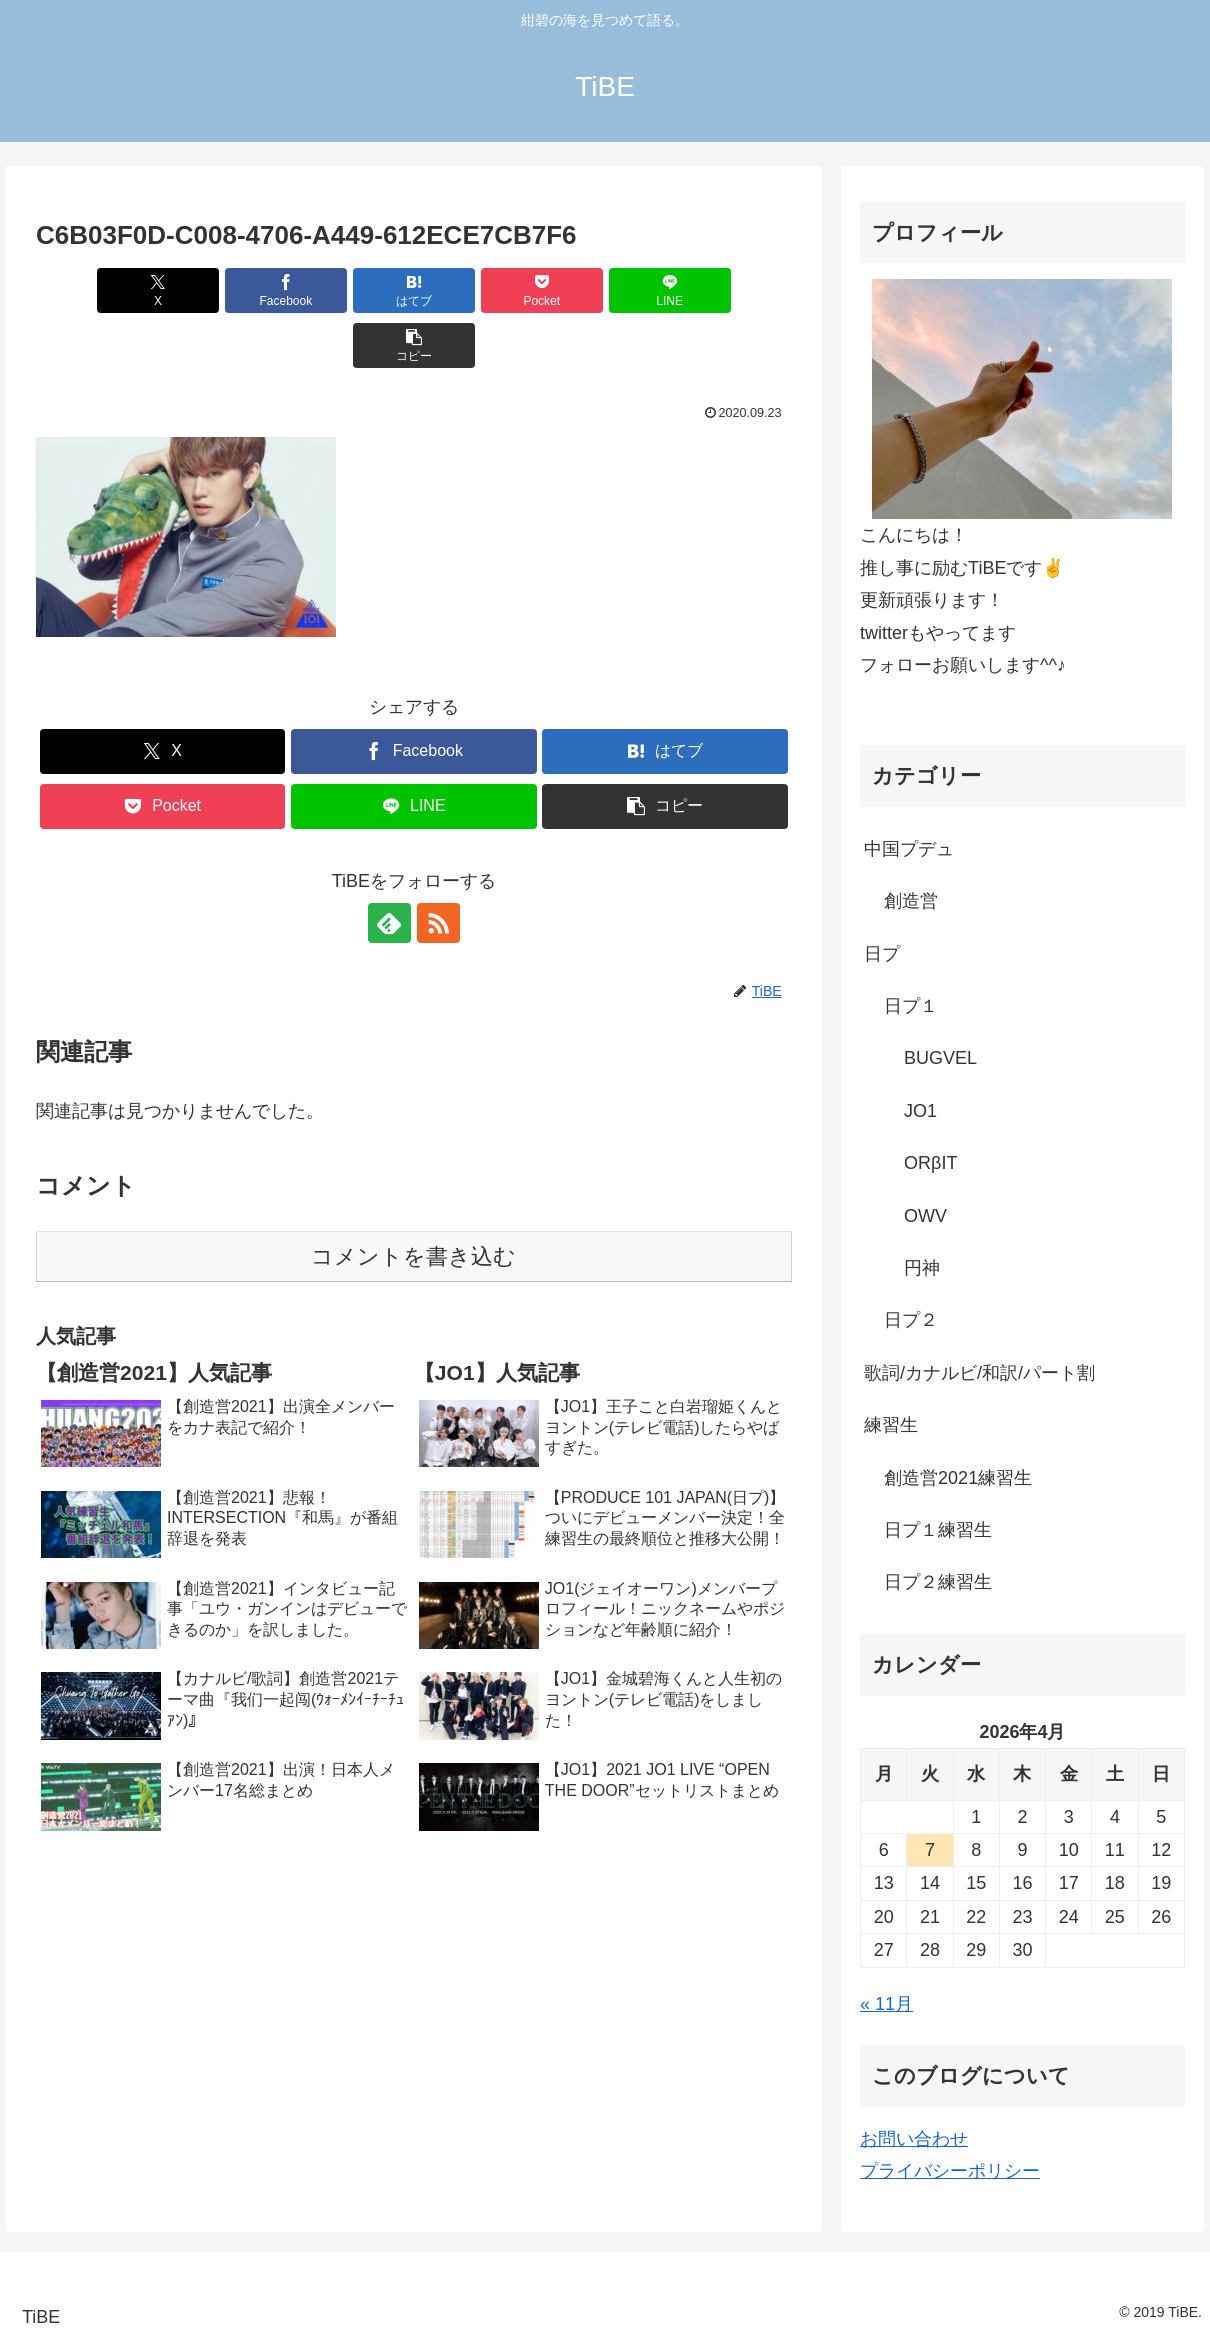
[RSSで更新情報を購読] (437, 868)
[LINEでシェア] (604, 290)
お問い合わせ (914, 2139)
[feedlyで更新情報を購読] (391, 868)
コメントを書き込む (413, 1201)
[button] (731, 290)
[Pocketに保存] (477, 290)
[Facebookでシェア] (223, 290)
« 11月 (886, 2004)
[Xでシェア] (96, 290)
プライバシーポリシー (950, 2171)
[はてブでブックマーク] (350, 290)
